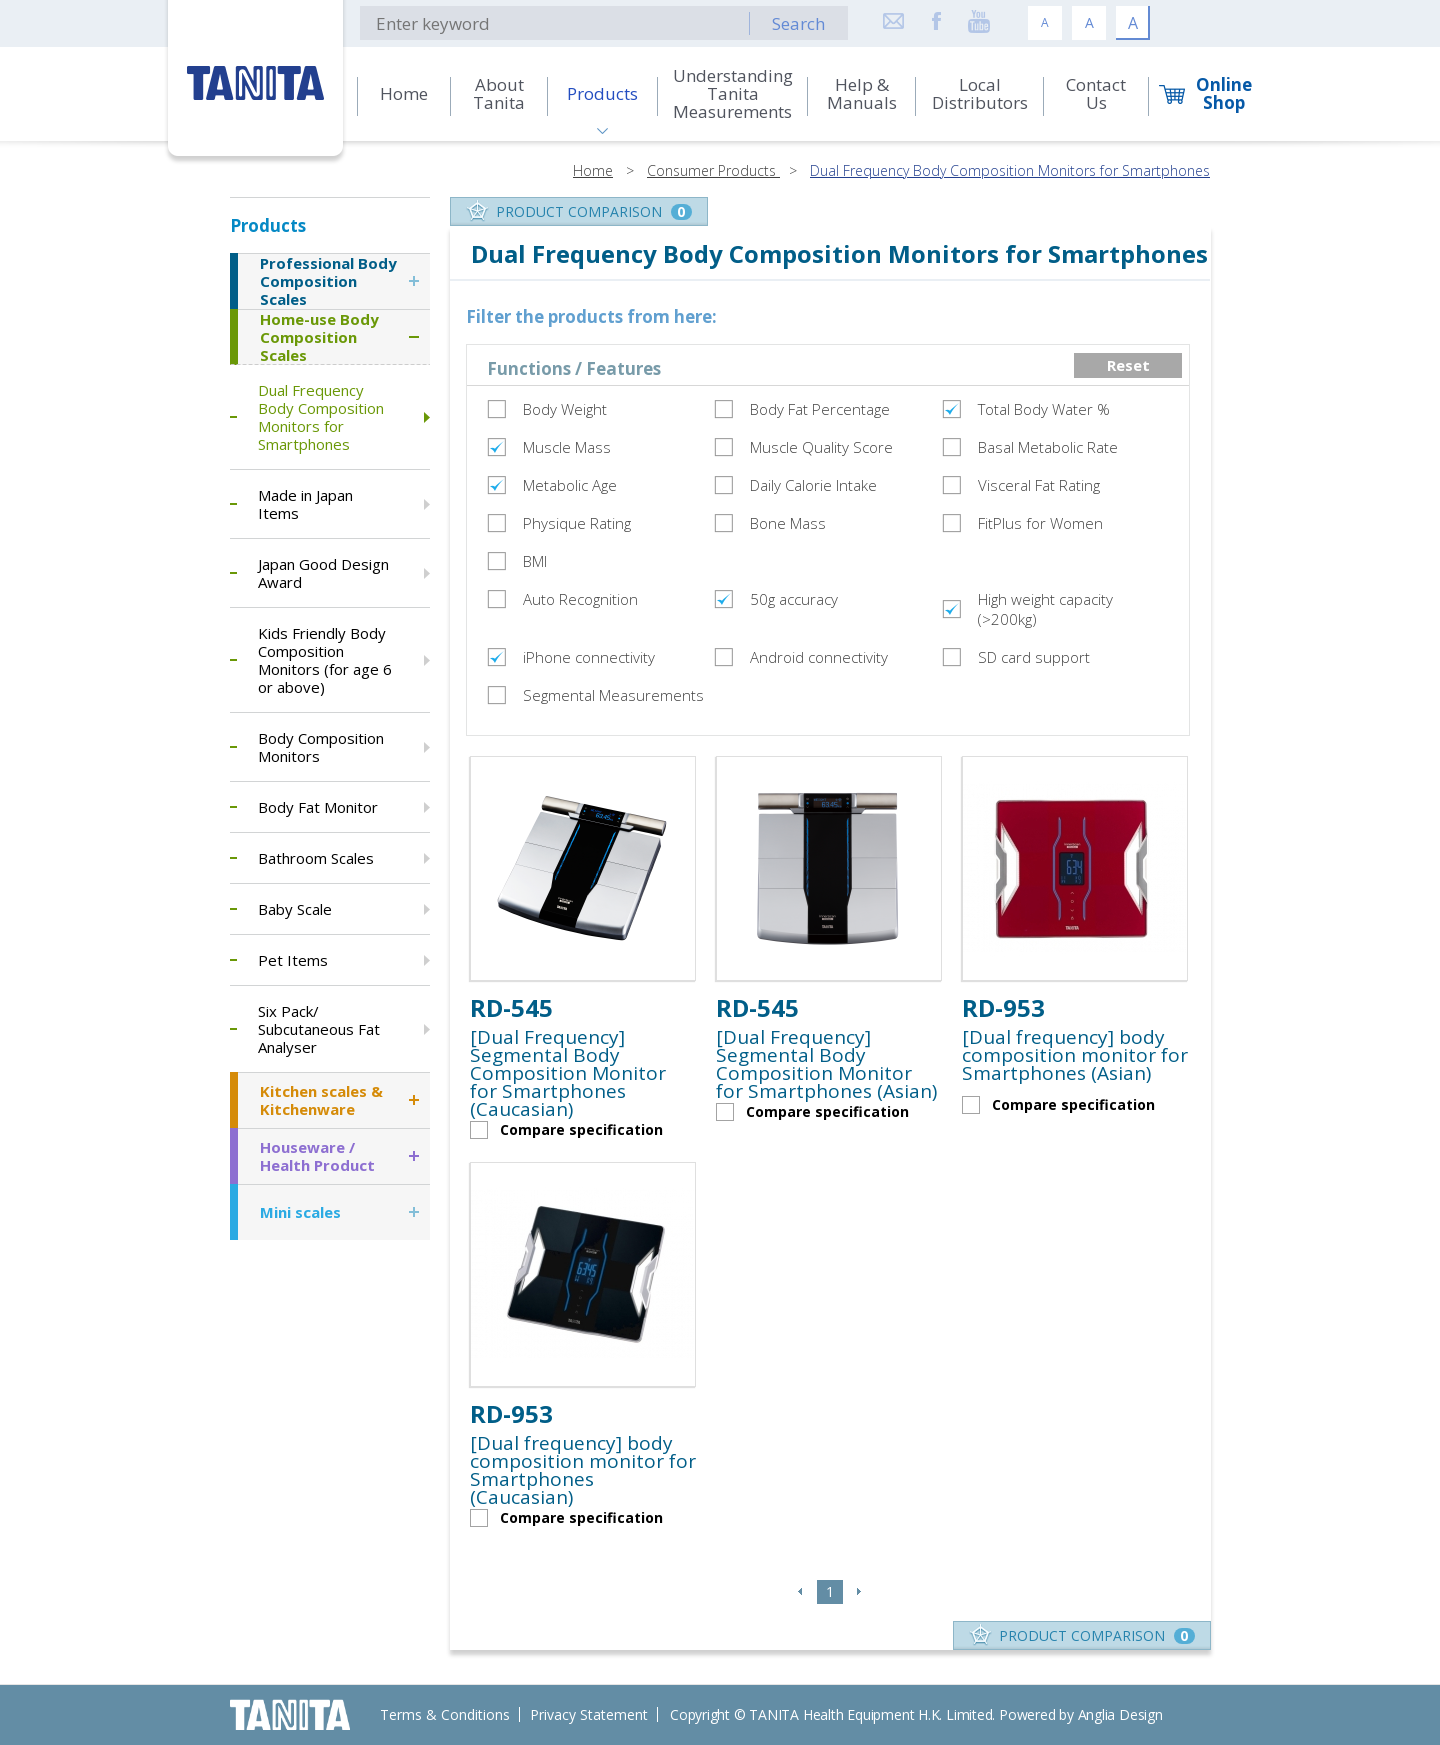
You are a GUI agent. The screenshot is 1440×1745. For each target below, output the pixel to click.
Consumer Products (713, 170)
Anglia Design (1120, 1714)
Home (593, 170)
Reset (1128, 365)
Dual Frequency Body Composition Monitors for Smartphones (1010, 170)
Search (798, 23)
